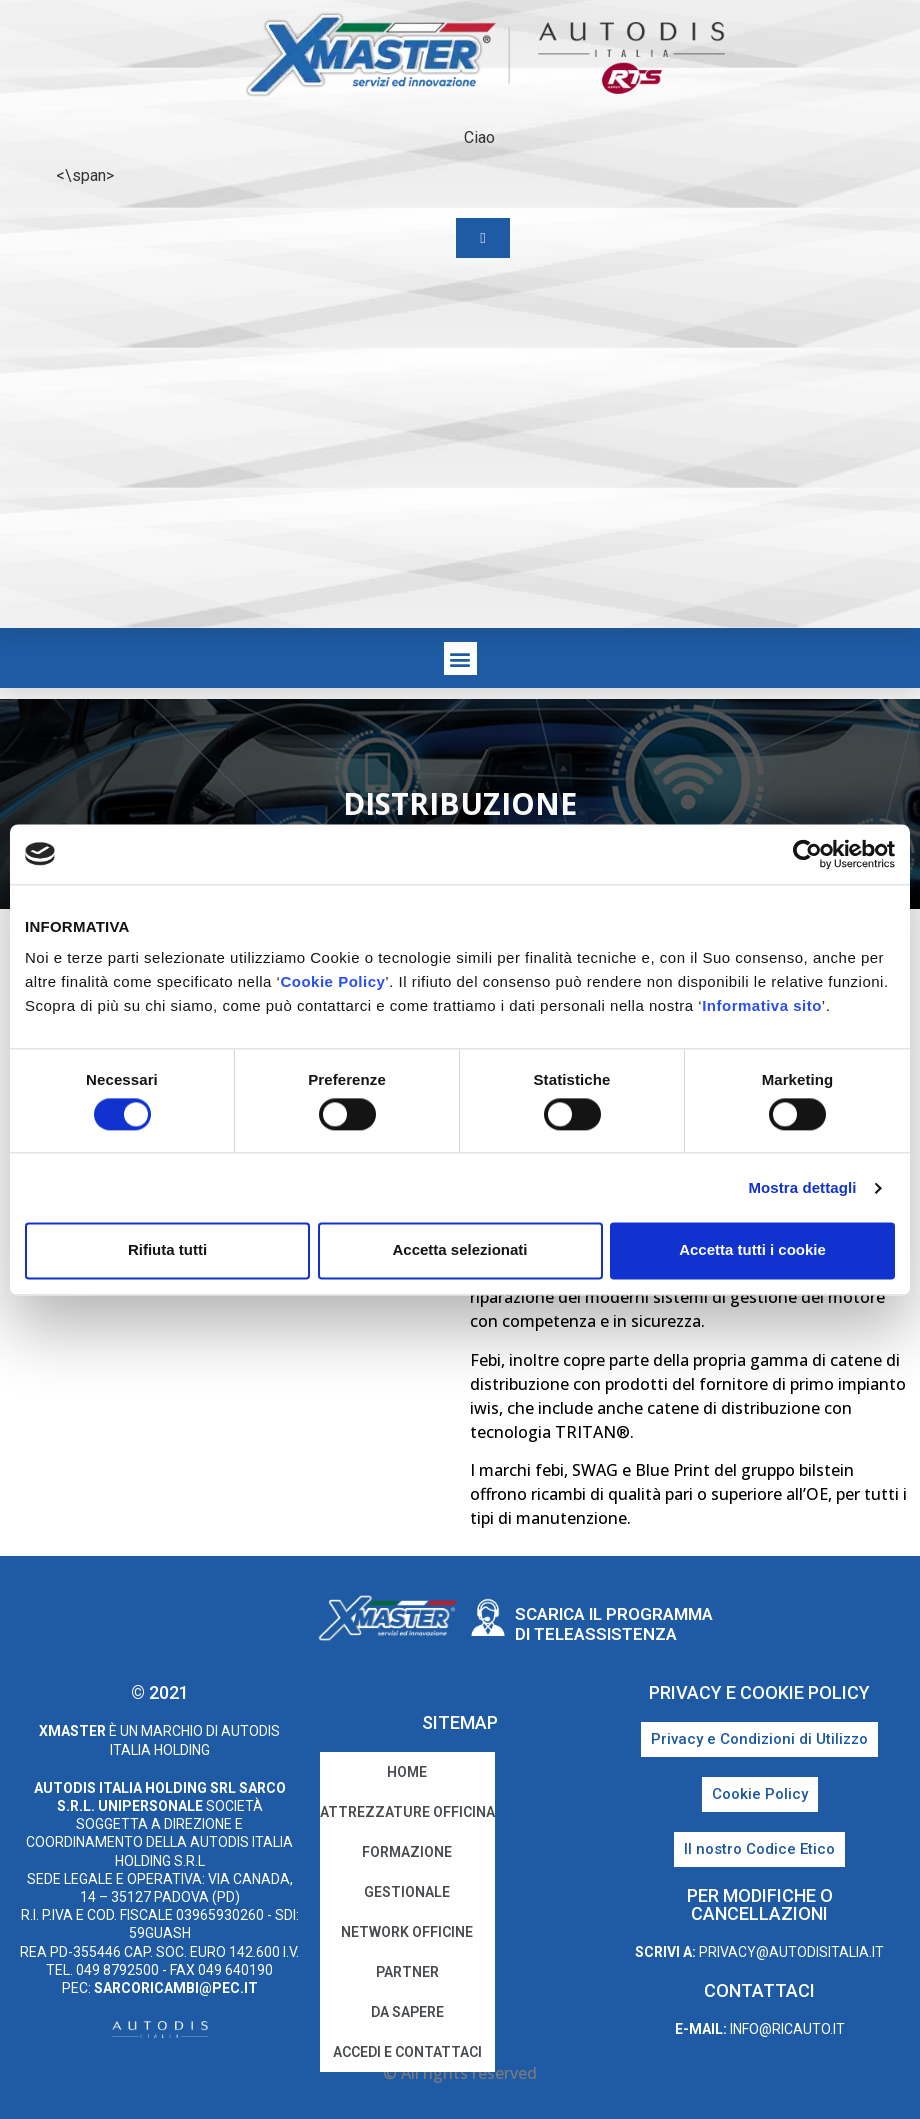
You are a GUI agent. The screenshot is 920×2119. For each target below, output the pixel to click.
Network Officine (407, 1932)
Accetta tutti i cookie (752, 1250)
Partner (407, 1972)
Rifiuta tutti (167, 1250)
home (407, 1772)
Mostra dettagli (802, 1187)
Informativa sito (762, 1005)
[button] (460, 658)
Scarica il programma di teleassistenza (614, 1624)
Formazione (407, 1852)
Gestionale (407, 1892)
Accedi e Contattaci (407, 2052)
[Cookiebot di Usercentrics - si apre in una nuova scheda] (807, 854)
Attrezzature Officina (407, 1812)
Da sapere (407, 2012)
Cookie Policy (332, 981)
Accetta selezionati (459, 1250)
